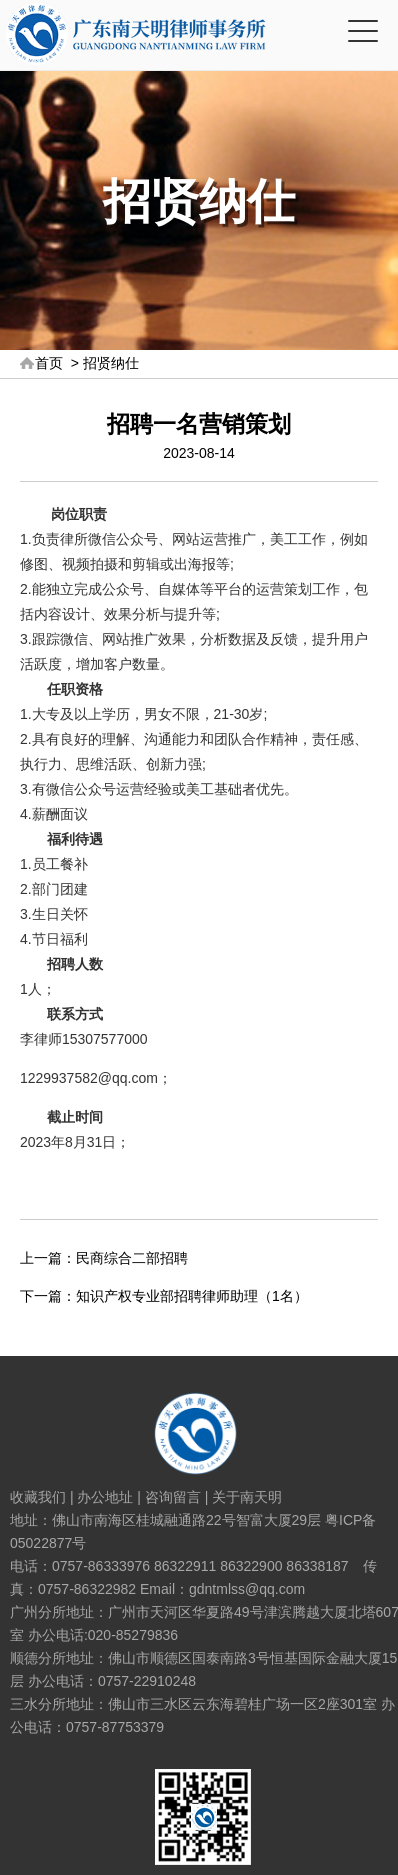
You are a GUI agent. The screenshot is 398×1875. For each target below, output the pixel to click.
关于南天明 (247, 1497)
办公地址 (105, 1497)
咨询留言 (173, 1497)
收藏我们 (38, 1497)
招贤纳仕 (111, 363)
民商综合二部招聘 (132, 1258)
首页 (49, 363)
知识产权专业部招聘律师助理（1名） (192, 1296)
